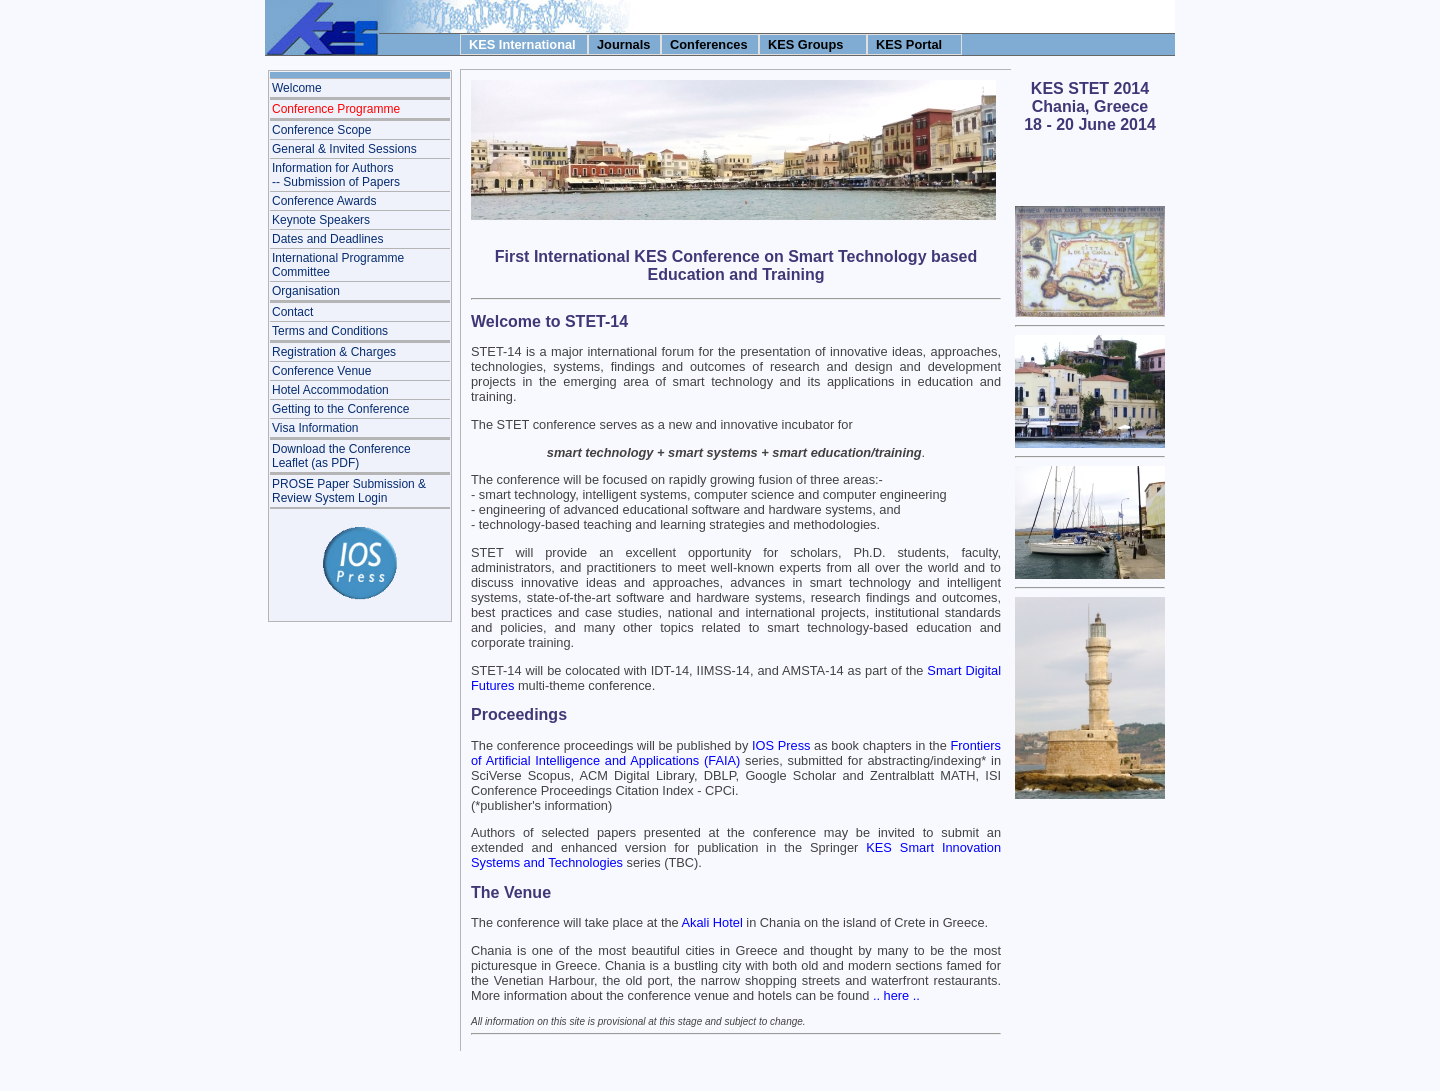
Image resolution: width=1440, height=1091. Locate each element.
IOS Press (781, 745)
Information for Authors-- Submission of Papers (336, 175)
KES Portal (909, 44)
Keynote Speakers (321, 220)
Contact (292, 312)
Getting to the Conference (340, 409)
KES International (522, 44)
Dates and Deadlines (327, 239)
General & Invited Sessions (344, 149)
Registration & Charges (334, 352)
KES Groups (805, 44)
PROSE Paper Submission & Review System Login (349, 491)
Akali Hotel (712, 922)
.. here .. (896, 995)
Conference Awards (324, 201)
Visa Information (315, 428)
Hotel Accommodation (330, 390)
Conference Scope (321, 130)
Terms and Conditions (330, 331)
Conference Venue (321, 371)
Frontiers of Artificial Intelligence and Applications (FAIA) (736, 753)
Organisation (306, 291)
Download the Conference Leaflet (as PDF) (341, 456)
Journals (623, 44)
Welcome (297, 88)
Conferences (709, 44)
